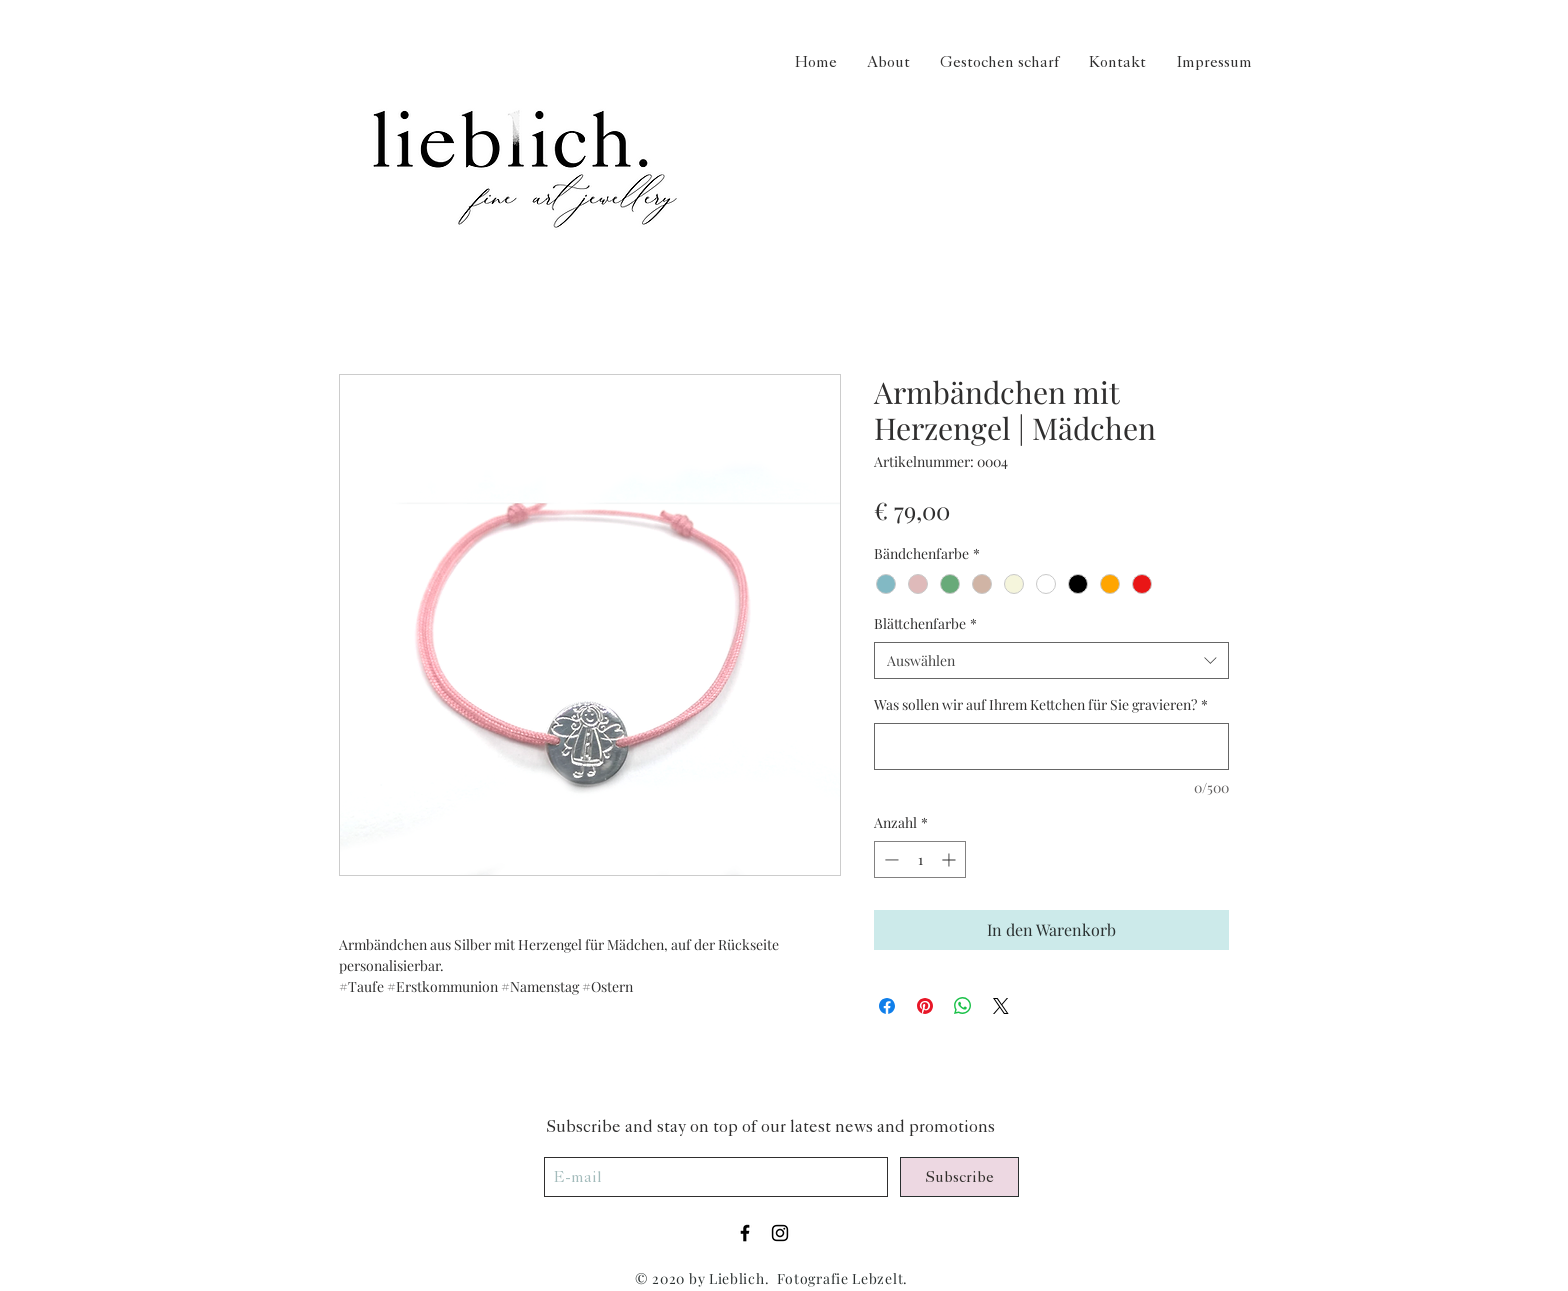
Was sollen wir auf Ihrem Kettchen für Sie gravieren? (1041, 704)
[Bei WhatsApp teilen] (963, 1006)
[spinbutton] (920, 859)
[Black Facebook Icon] (745, 1233)
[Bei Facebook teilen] (887, 1006)
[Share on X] (1001, 1006)
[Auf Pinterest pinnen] (925, 1006)
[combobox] (1051, 661)
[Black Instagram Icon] (780, 1233)
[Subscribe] (959, 1177)
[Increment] (950, 859)
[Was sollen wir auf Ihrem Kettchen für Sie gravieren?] (1051, 746)
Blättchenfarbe (925, 623)
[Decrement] (889, 859)
